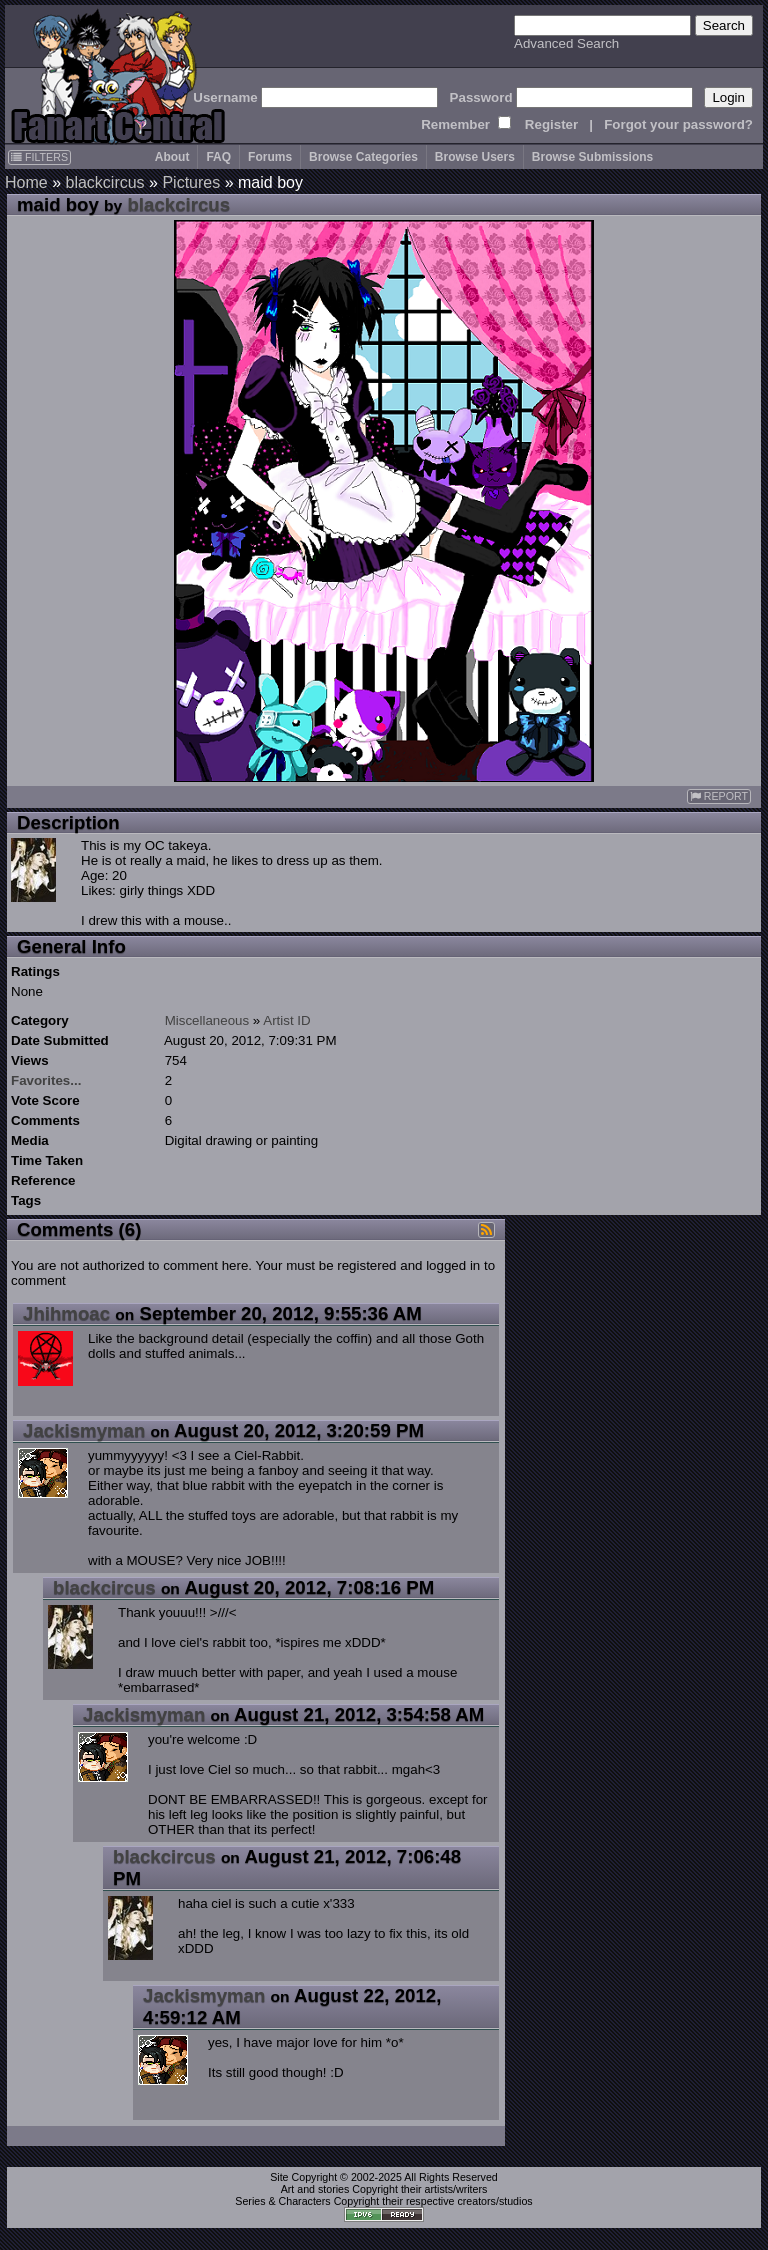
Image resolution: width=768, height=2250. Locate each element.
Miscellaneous (207, 1020)
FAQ (218, 157)
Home (26, 182)
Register (551, 124)
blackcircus (104, 182)
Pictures (191, 182)
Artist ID (286, 1020)
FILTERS (39, 157)
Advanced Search (566, 43)
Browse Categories (363, 157)
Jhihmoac (66, 1313)
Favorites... (46, 1080)
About (172, 157)
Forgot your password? (678, 124)
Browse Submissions (592, 157)
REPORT (719, 796)
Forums (270, 157)
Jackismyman (84, 1430)
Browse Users (475, 157)
